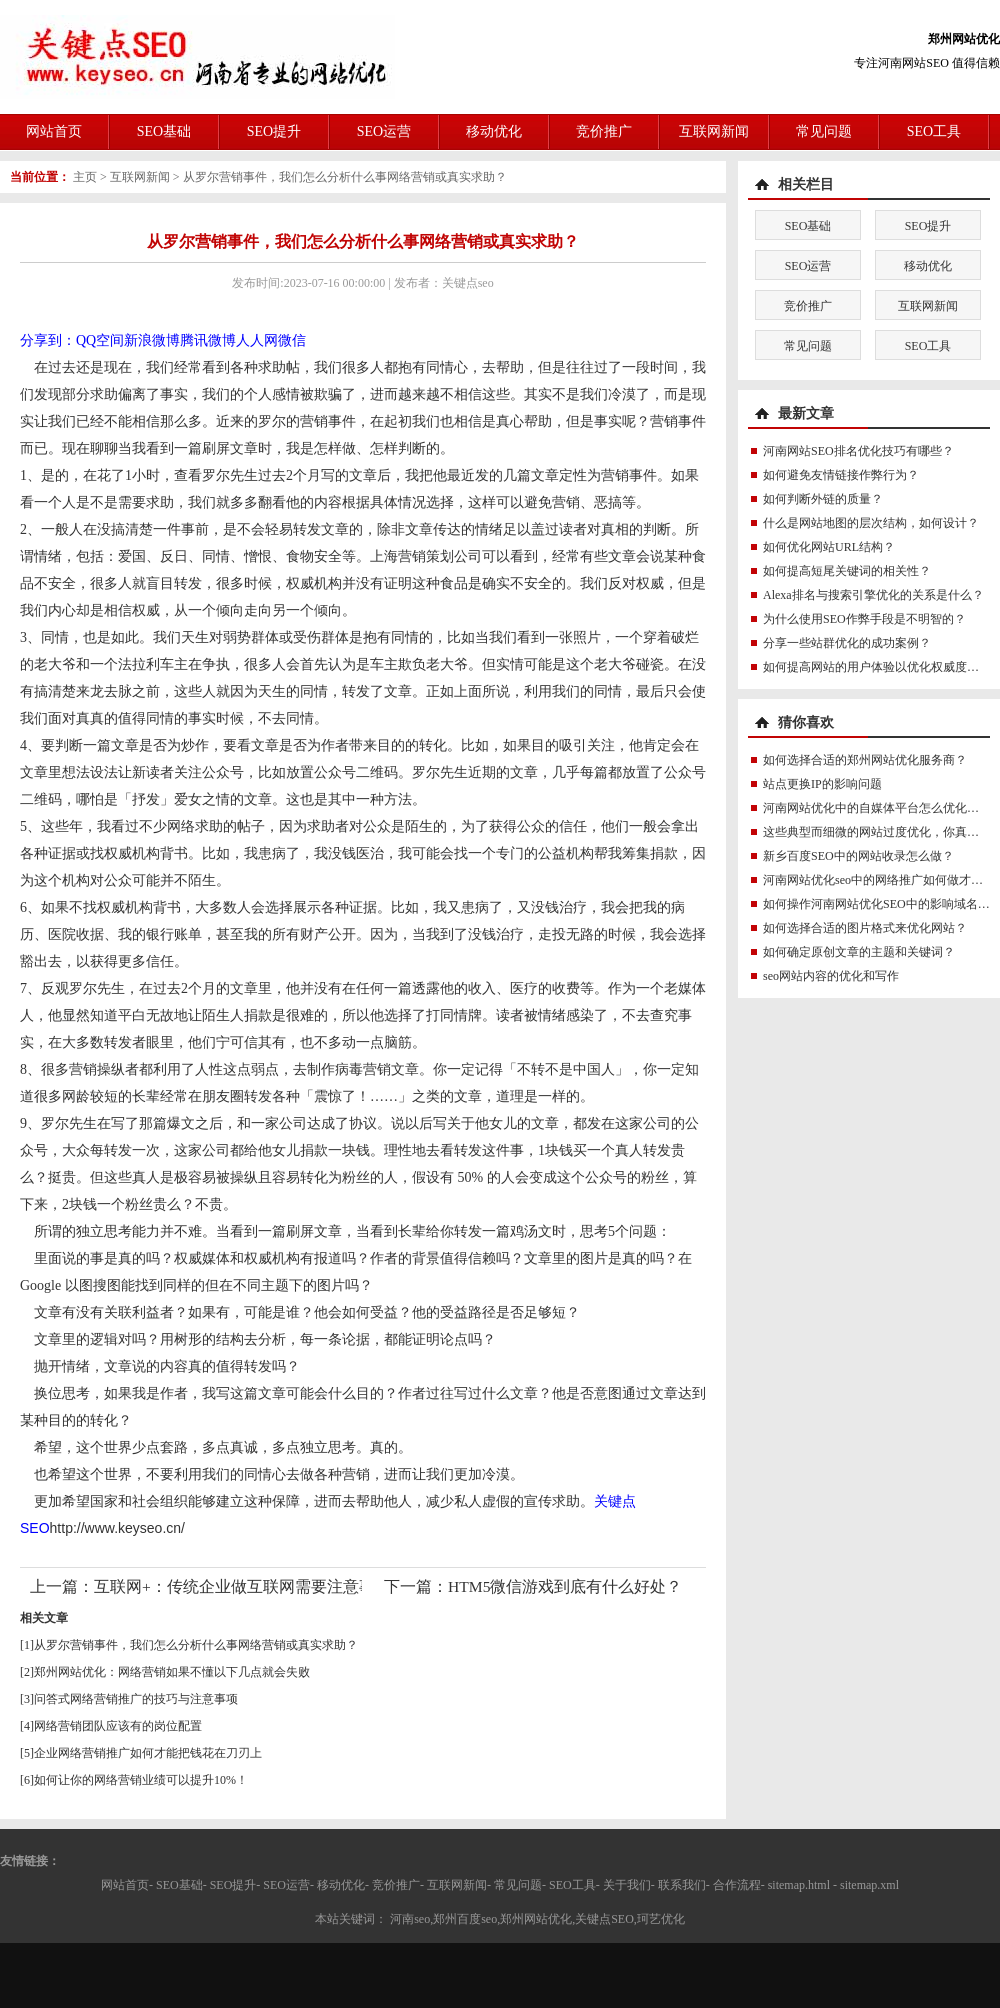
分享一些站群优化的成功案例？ (847, 643)
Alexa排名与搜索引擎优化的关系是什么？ (873, 595)
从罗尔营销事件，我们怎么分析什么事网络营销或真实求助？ (345, 177)
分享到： (48, 340)
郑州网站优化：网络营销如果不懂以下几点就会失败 (172, 1672)
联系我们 (682, 1885)
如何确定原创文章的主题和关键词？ (859, 952)
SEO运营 (384, 131)
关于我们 (627, 1885)
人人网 (257, 340)
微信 (292, 340)
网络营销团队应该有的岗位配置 (118, 1726)
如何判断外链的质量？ (823, 499)
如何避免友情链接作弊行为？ (841, 475)
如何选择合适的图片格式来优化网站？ (865, 928)
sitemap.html (799, 1885)
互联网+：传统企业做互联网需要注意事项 (242, 1586)
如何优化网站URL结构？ (829, 547)
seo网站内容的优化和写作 (831, 976)
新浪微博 (152, 340)
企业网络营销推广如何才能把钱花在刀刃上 (148, 1753)
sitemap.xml (869, 1885)
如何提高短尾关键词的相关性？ (847, 571)
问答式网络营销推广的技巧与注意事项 (136, 1699)
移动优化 (494, 131)
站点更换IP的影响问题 (822, 784)
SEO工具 (934, 131)
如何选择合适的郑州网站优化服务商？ (865, 760)
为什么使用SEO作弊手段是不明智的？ (864, 619)
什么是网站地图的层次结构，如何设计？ (871, 523)
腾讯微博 (208, 340)
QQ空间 (100, 340)
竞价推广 (604, 131)
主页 (85, 177)
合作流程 (737, 1885)
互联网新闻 (714, 131)
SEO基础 (164, 131)
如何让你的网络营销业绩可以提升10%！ (141, 1780)
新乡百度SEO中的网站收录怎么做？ (858, 856)
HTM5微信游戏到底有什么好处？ (565, 1586)
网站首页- (127, 1885)
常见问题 (824, 131)
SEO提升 (274, 131)
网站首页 (54, 131)
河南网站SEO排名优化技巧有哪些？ (858, 451)
